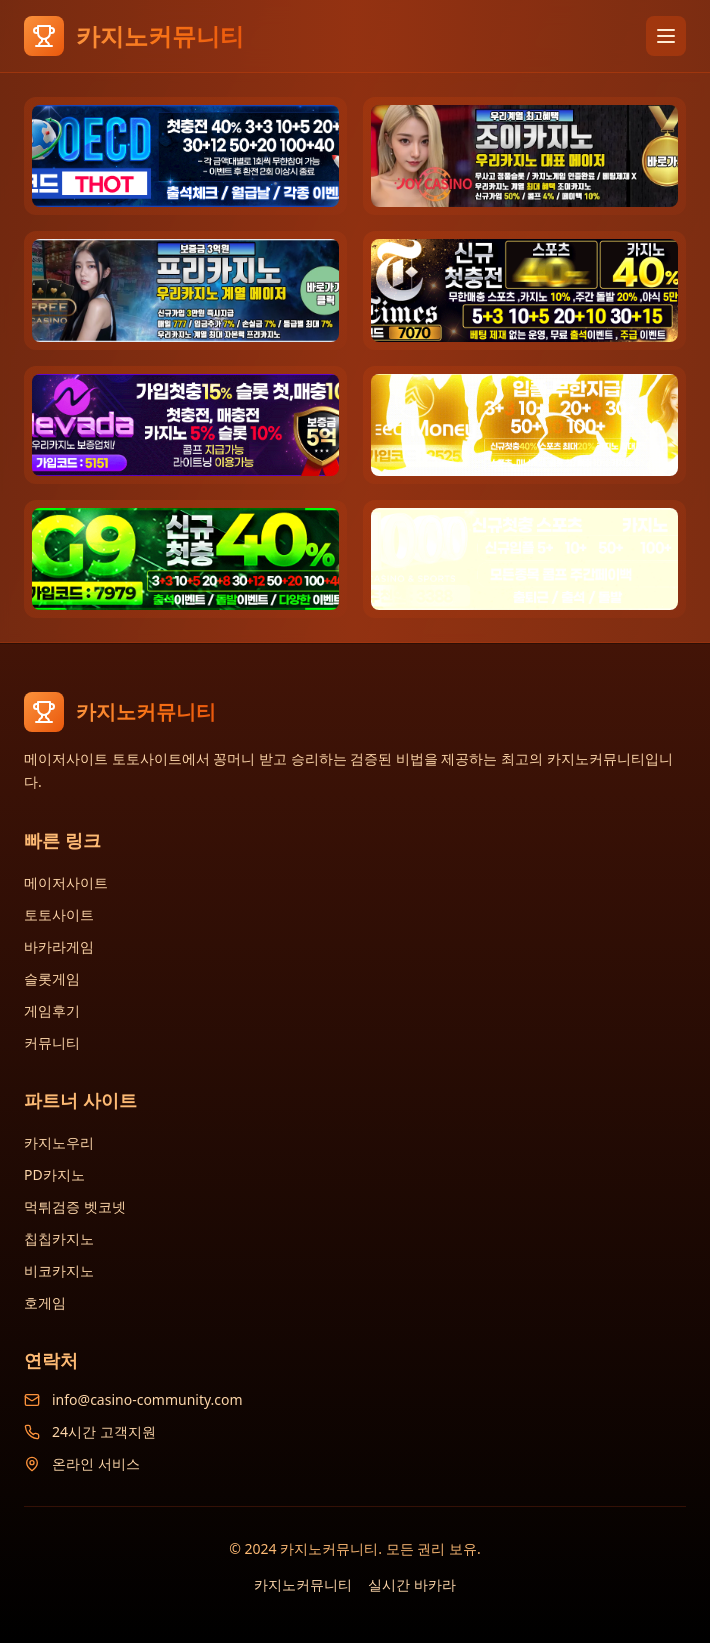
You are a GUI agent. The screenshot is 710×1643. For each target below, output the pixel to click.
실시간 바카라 (412, 1584)
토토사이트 (59, 914)
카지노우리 (59, 1142)
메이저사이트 (66, 882)
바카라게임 (59, 946)
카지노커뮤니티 (303, 1584)
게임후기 (52, 1010)
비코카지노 (59, 1270)
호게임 (45, 1302)
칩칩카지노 (59, 1238)
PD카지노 (54, 1174)
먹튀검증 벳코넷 (75, 1206)
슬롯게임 (52, 978)
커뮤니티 (52, 1042)
